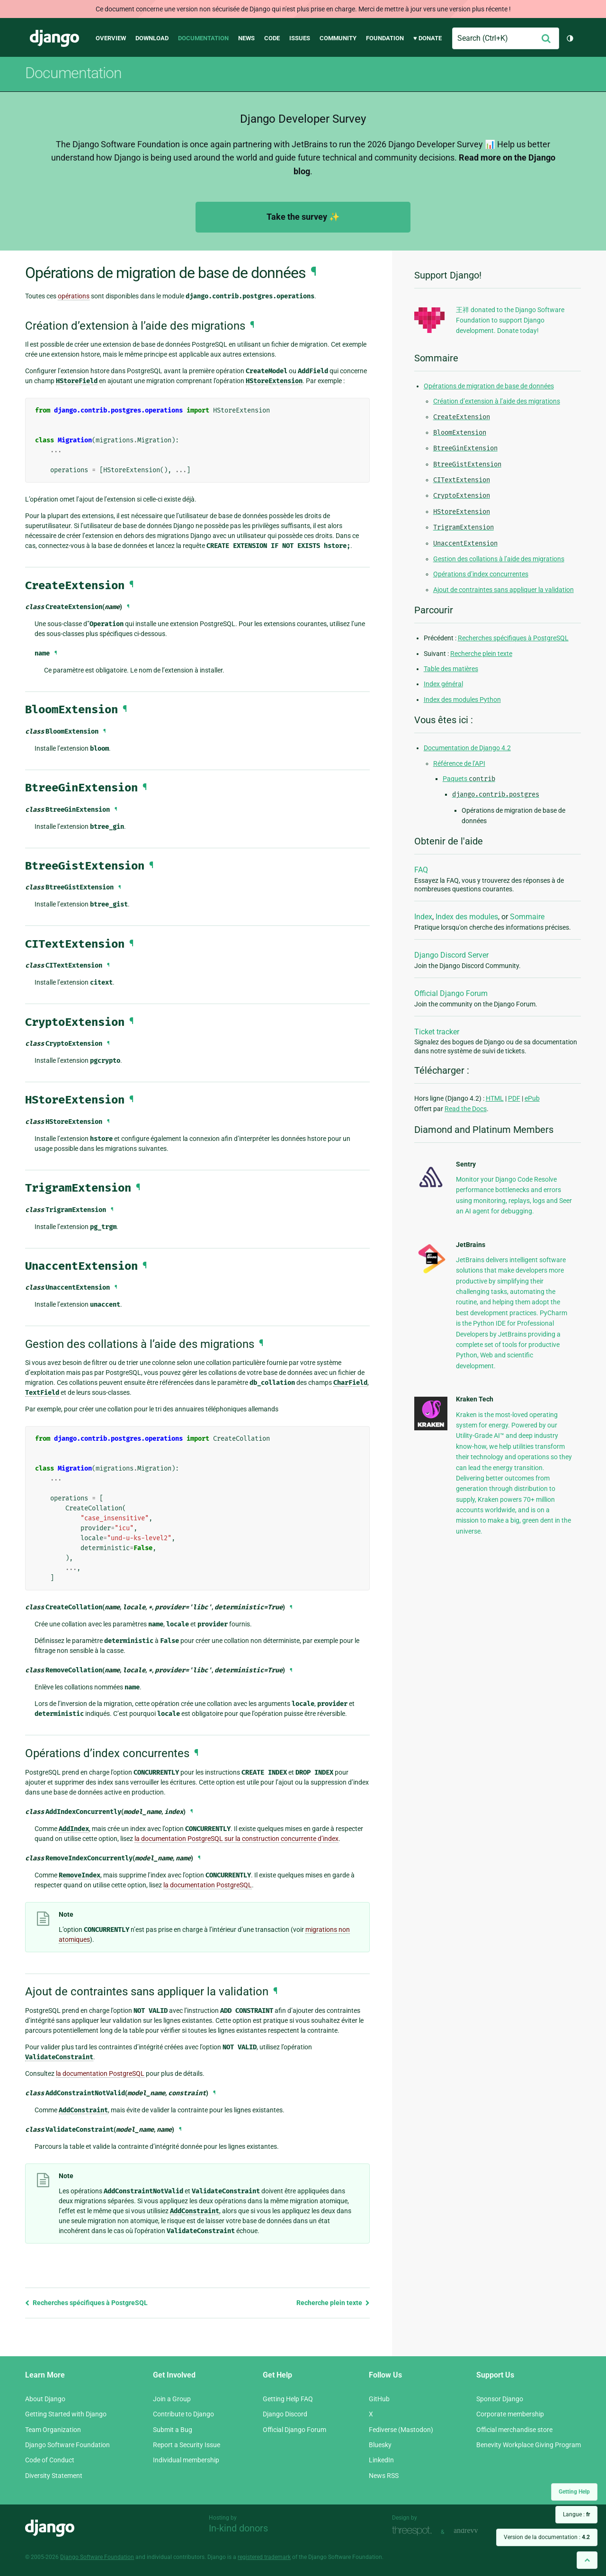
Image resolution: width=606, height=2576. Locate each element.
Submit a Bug (172, 2429)
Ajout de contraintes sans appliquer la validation (503, 589)
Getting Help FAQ (288, 2399)
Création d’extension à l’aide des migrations (496, 401)
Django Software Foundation (67, 2445)
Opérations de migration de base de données (489, 386)
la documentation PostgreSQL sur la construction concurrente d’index (236, 1838)
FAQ (421, 869)
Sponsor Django (499, 2399)
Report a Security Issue (186, 2445)
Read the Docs (466, 1109)
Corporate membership (510, 2414)
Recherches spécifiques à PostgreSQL (86, 2303)
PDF (514, 1098)
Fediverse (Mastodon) (401, 2429)
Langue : (576, 2514)
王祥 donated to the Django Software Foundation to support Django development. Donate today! (510, 320)
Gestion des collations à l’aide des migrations (498, 559)
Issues (299, 38)
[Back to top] (587, 2560)
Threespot (414, 2531)
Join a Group (172, 2399)
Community (338, 38)
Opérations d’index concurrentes (480, 574)
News (246, 38)
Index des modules (467, 916)
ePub (532, 1098)
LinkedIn (381, 2460)
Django (54, 38)
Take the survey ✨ (303, 217)
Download (152, 38)
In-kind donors (238, 2528)
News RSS (384, 2475)
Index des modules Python (462, 699)
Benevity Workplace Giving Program (528, 2445)
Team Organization (53, 2429)
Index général (443, 684)
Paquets (469, 778)
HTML (495, 1098)
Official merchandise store (514, 2429)
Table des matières (451, 669)
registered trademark (264, 2557)
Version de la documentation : (547, 2537)
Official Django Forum (451, 993)
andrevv (476, 2531)
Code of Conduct (49, 2460)
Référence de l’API (459, 763)
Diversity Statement (53, 2475)
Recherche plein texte (333, 2303)
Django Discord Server (451, 955)
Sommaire (527, 916)
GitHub (379, 2399)
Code (272, 38)
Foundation (385, 38)
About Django (45, 2399)
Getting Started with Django (66, 2414)
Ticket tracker (436, 1031)
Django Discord (285, 2414)
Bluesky (380, 2445)
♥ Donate (427, 38)
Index (423, 916)
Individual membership (186, 2460)
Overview (111, 38)
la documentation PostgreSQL (207, 1885)
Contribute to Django (183, 2414)
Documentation (203, 38)
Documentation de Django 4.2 (467, 748)
